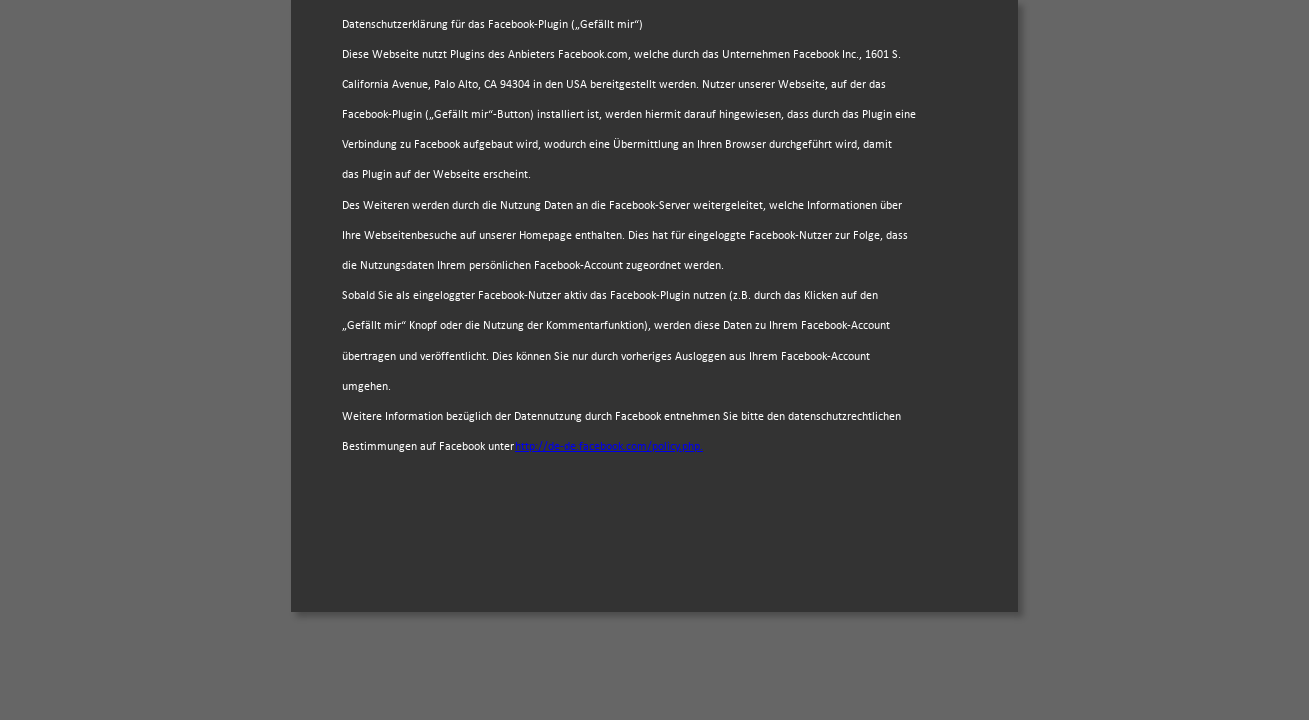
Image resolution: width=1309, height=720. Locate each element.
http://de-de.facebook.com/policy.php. (609, 447)
